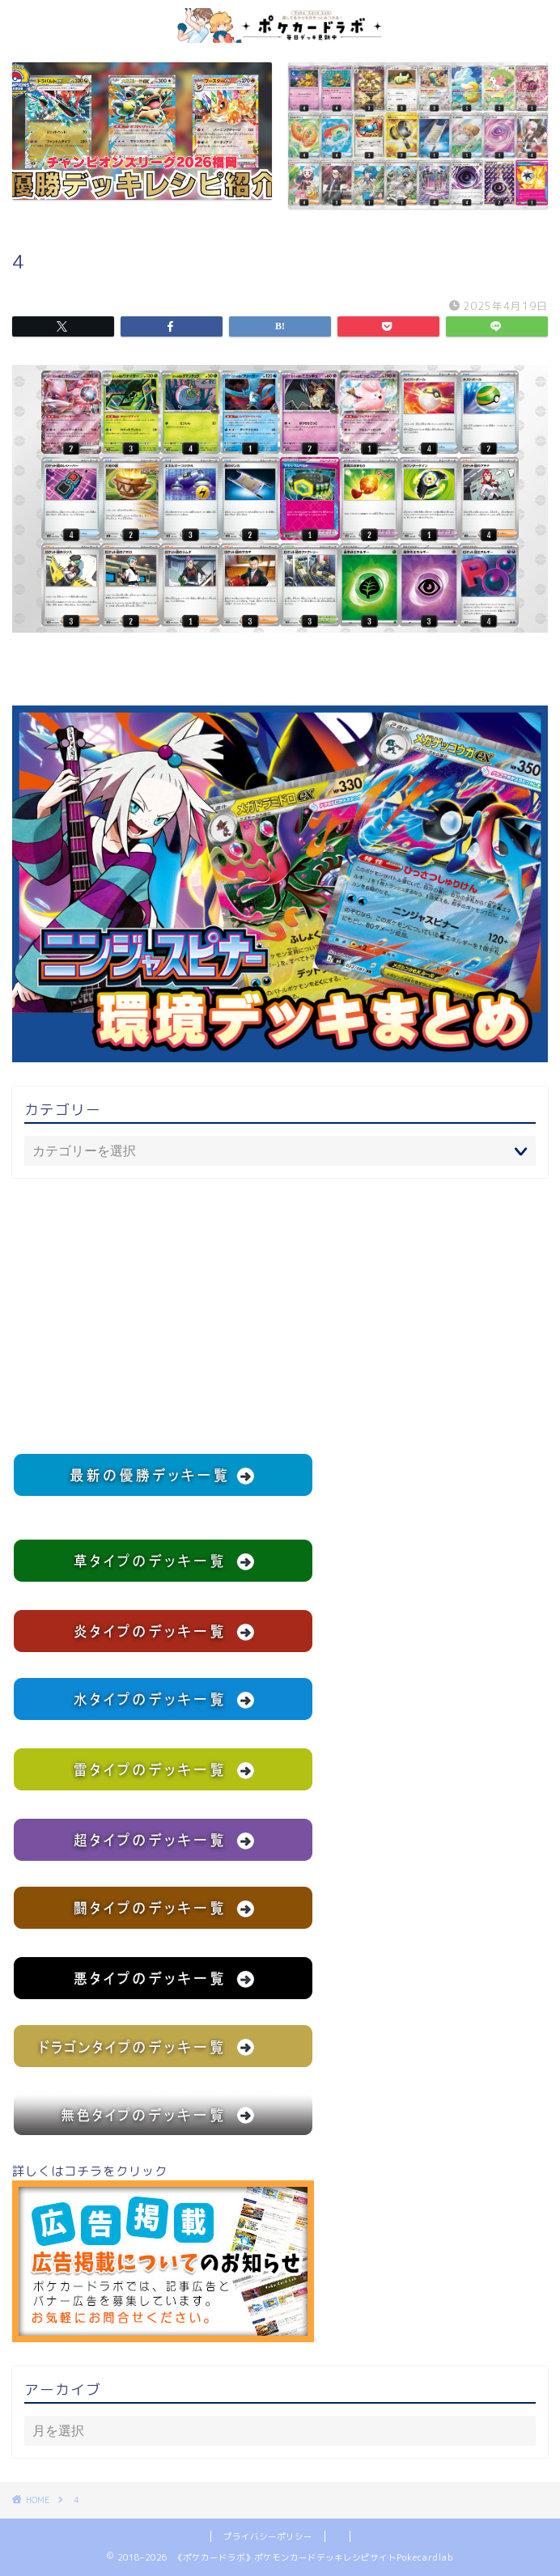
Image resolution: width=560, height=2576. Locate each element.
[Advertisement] (280, 1315)
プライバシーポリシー (267, 2536)
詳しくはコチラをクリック (163, 2252)
